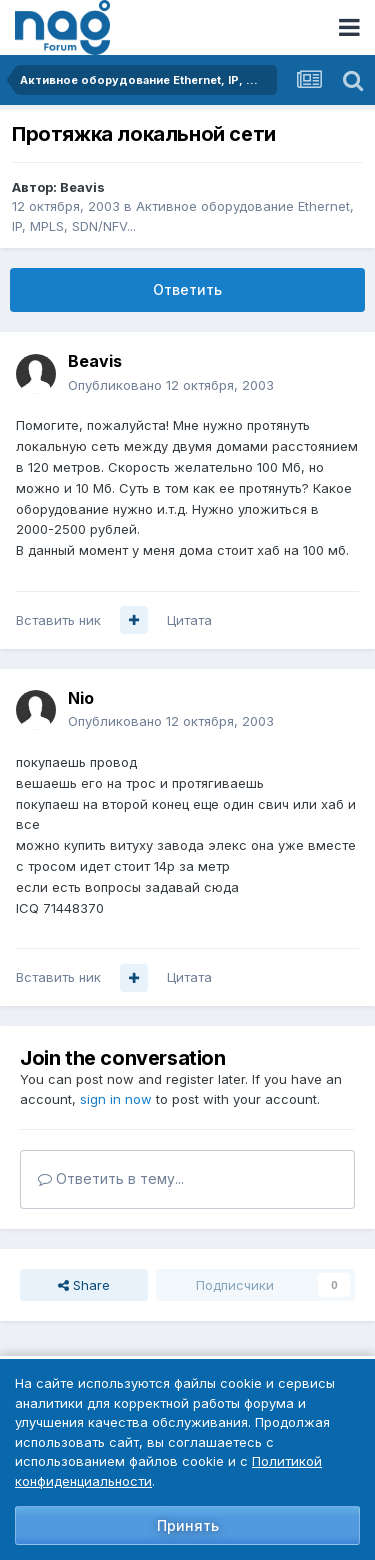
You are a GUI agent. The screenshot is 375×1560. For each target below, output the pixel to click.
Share (84, 1285)
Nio (81, 698)
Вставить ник (58, 620)
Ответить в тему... (111, 1178)
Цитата (189, 620)
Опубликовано (171, 385)
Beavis (82, 187)
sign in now (116, 1099)
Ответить (187, 289)
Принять (188, 1525)
